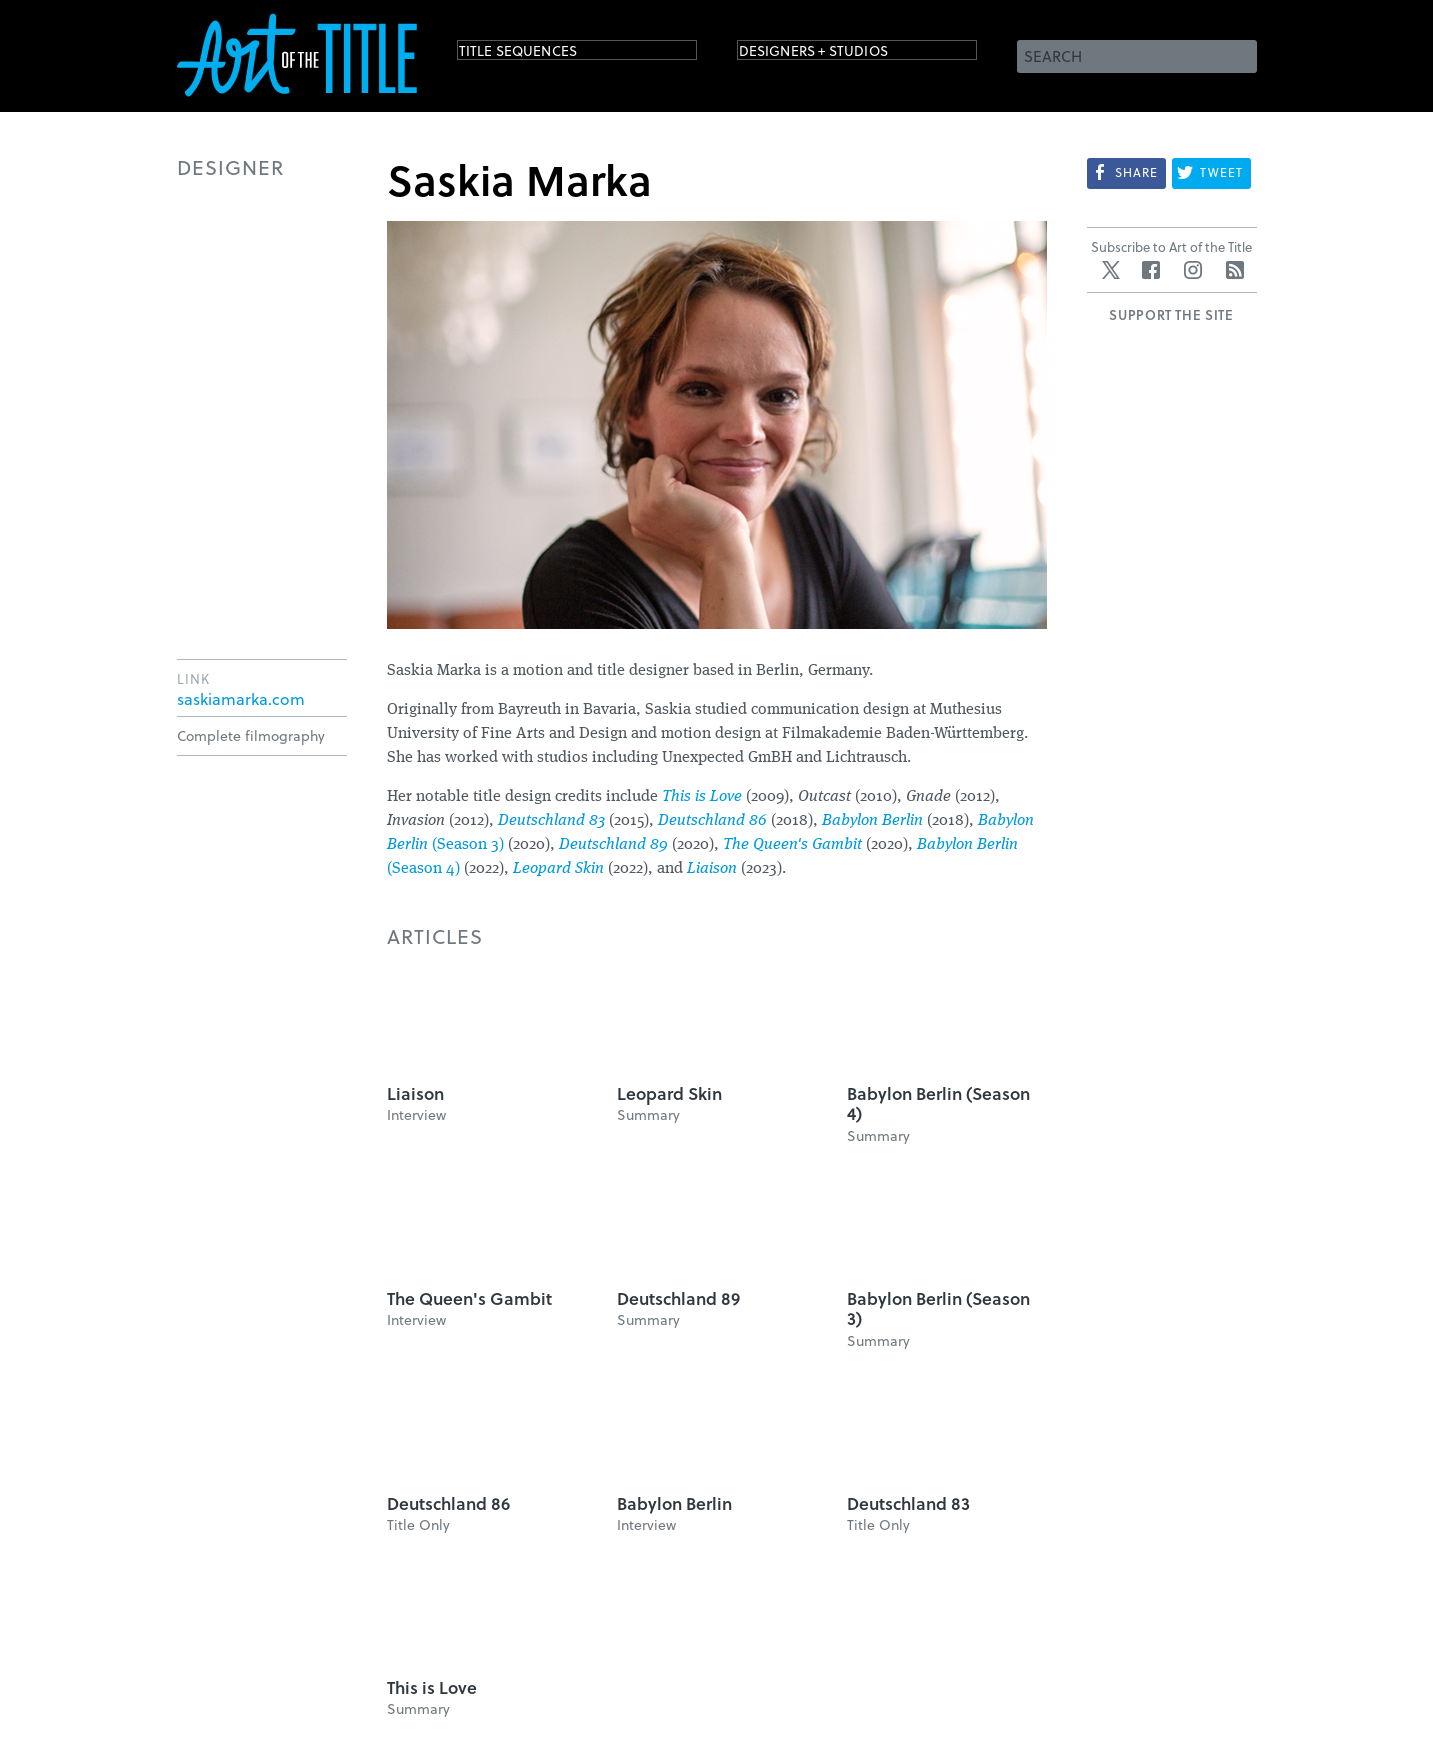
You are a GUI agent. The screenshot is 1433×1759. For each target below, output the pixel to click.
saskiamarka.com (241, 699)
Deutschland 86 (712, 821)
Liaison (712, 869)
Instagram (1193, 270)
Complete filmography (251, 735)
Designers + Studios (843, 54)
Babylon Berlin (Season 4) (938, 1103)
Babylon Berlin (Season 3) (938, 1308)
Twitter (1111, 270)
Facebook (1151, 270)
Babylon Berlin (872, 821)
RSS (1235, 270)
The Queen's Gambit (792, 845)
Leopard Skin (558, 869)
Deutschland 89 (613, 845)
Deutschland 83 (551, 821)
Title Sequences (541, 54)
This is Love (702, 797)
